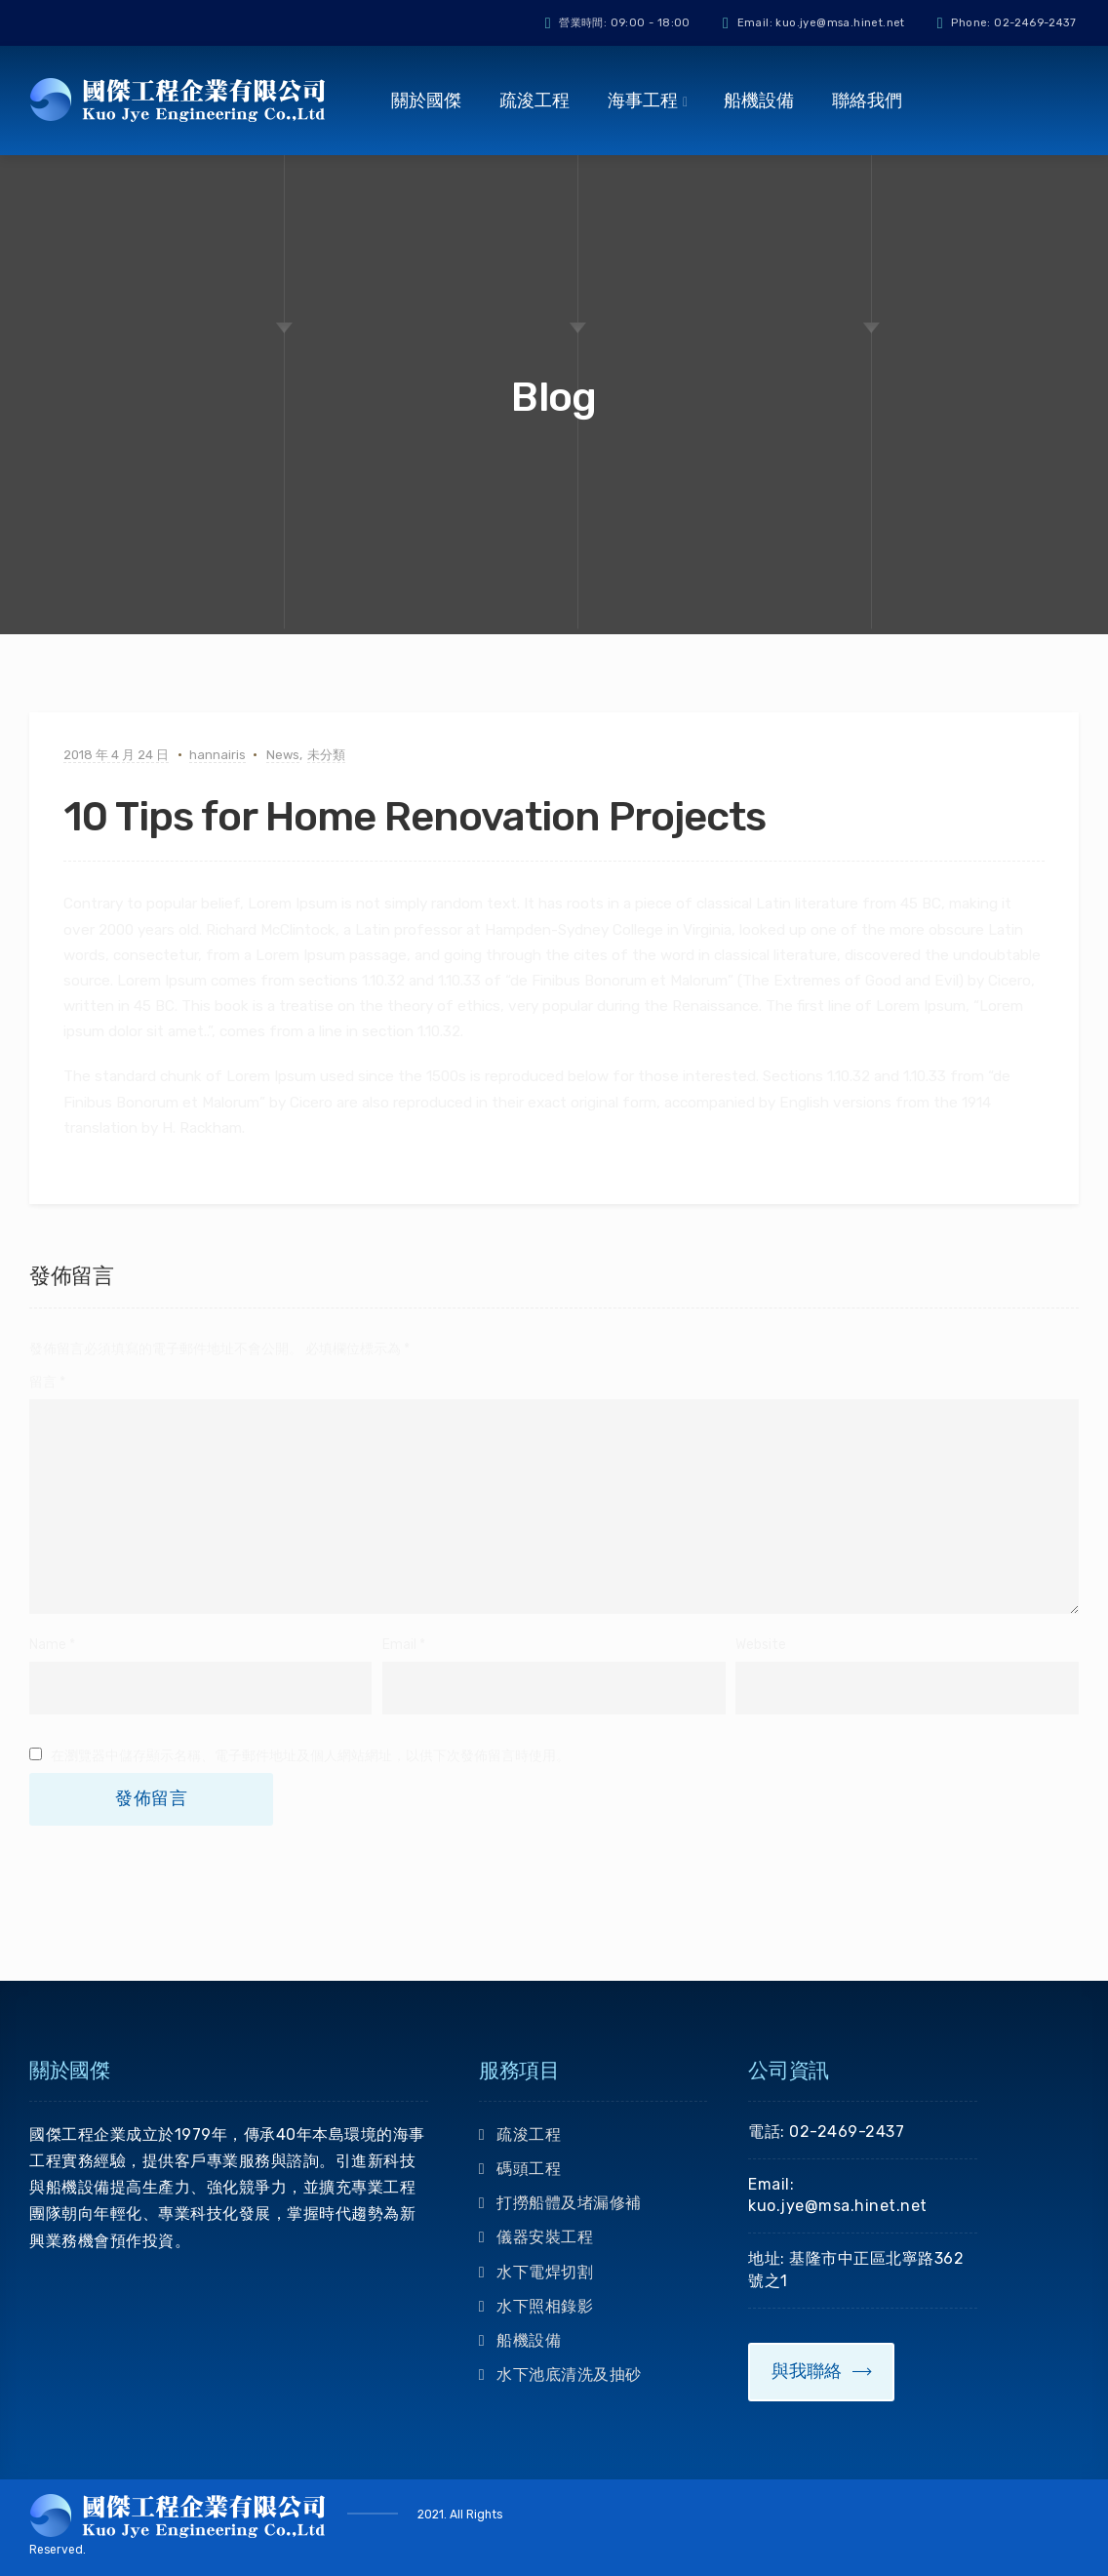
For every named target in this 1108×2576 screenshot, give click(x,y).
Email (399, 1644)
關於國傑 (426, 100)
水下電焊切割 (544, 2272)
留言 (47, 1382)
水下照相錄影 (544, 2306)
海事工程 (643, 100)
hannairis (217, 754)
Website (760, 1644)
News (282, 754)
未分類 (326, 754)
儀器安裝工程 (544, 2237)
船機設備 (759, 100)
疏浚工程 (534, 100)
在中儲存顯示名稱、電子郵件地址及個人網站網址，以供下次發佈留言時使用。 (310, 1756)
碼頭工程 (528, 2168)
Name (47, 1644)
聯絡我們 (867, 100)
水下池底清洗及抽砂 (569, 2374)
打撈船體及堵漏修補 (569, 2203)
